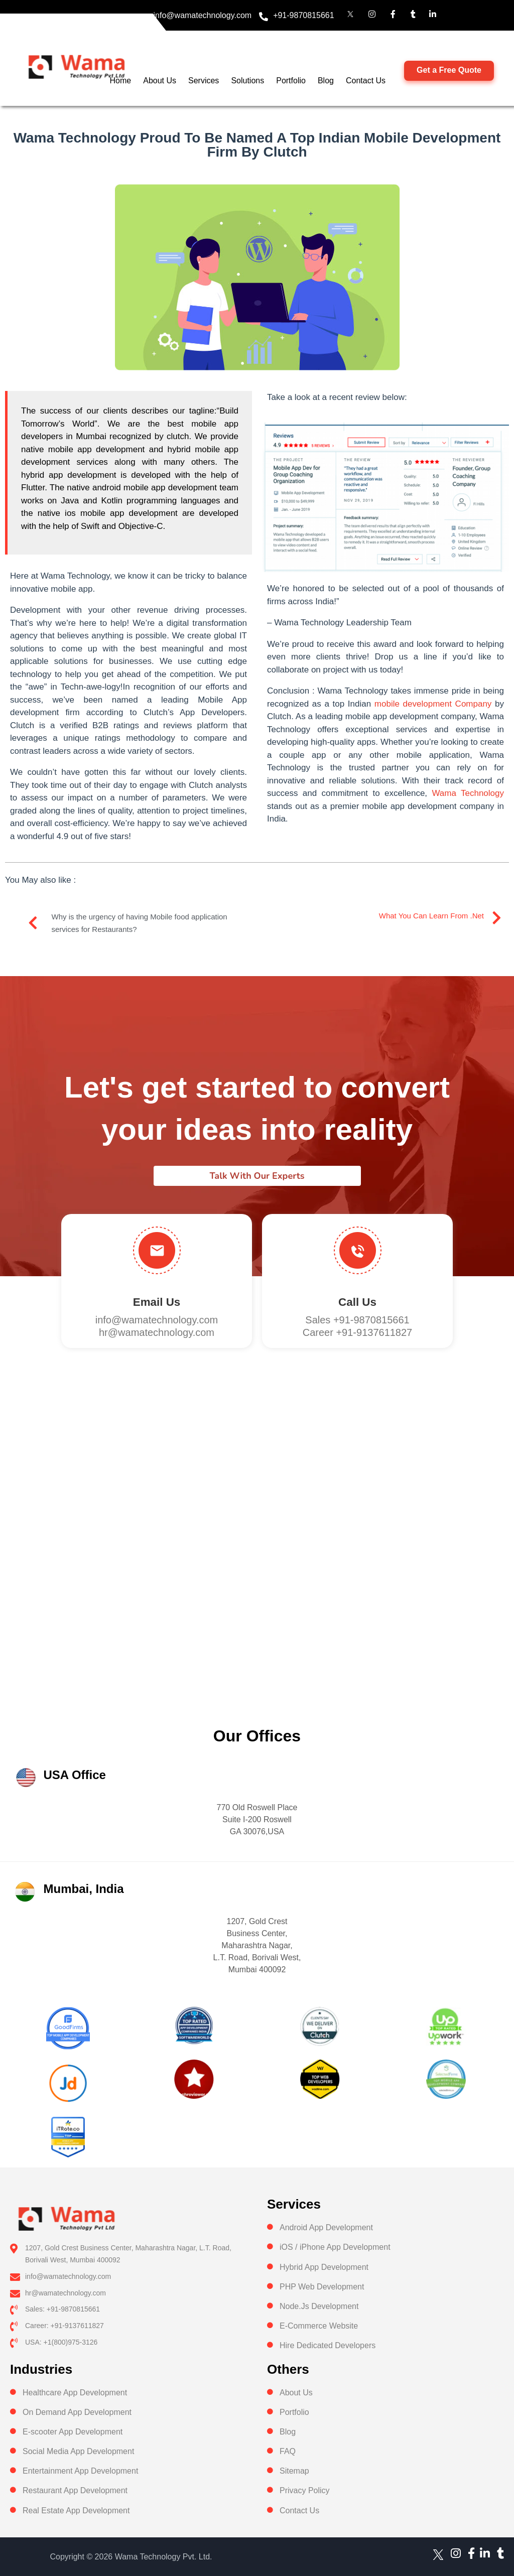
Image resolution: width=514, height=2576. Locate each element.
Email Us (156, 1302)
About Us (159, 80)
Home (121, 80)
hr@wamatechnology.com (156, 1332)
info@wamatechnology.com (203, 15)
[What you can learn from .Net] (496, 917)
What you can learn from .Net (431, 915)
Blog (326, 80)
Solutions (247, 80)
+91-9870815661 (303, 15)
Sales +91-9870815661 (357, 1319)
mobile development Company (433, 704)
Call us (357, 1302)
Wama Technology (468, 793)
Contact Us (366, 80)
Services (203, 80)
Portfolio (291, 80)
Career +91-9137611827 (358, 1332)
